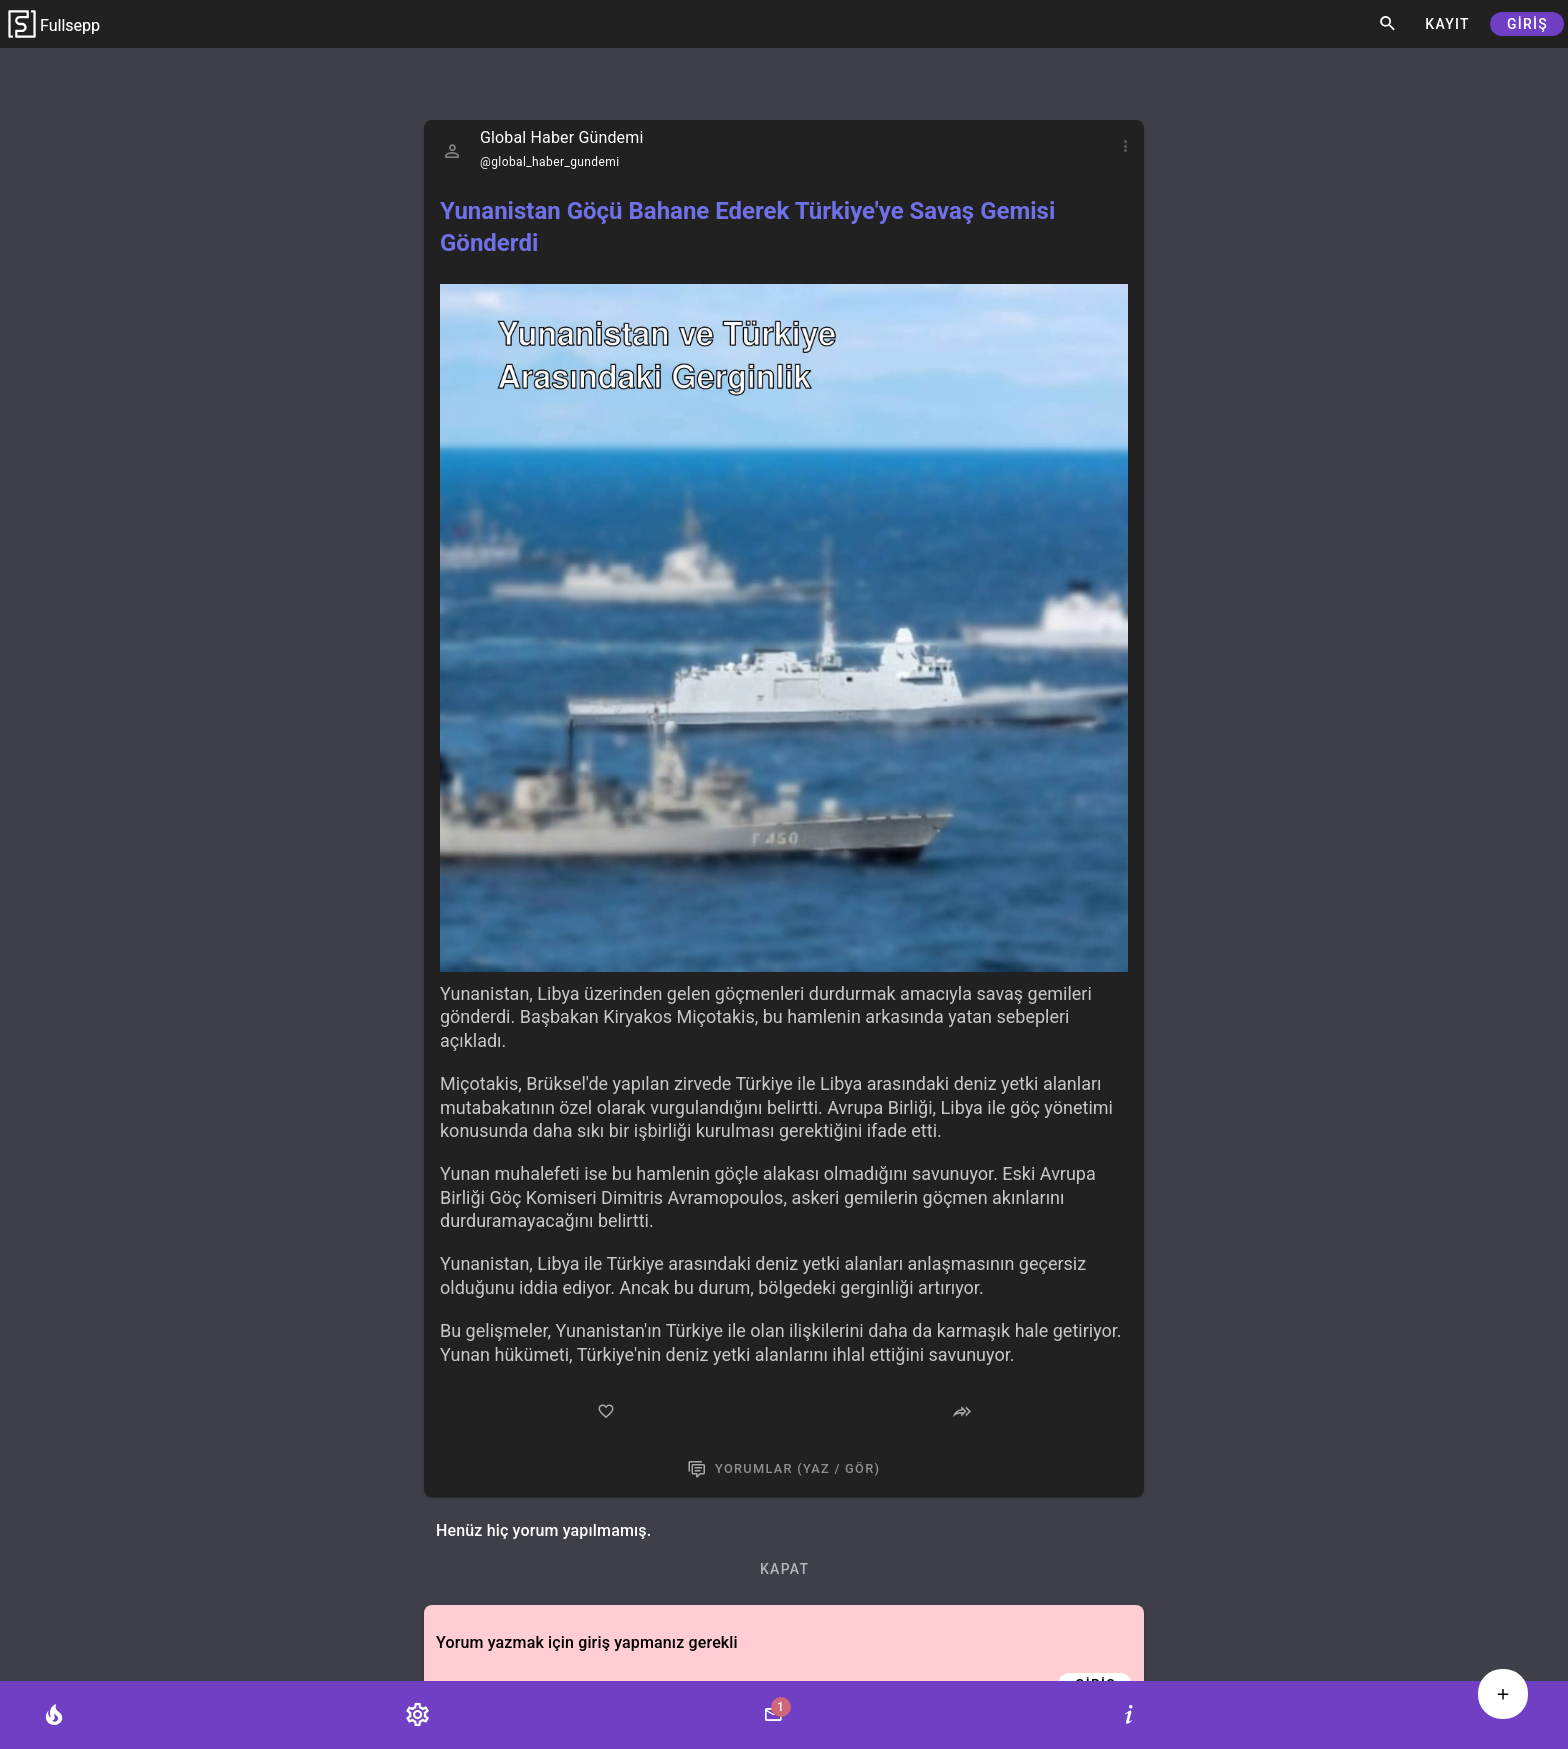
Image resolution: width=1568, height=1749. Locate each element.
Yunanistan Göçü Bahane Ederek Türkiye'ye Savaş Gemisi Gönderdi (747, 227)
